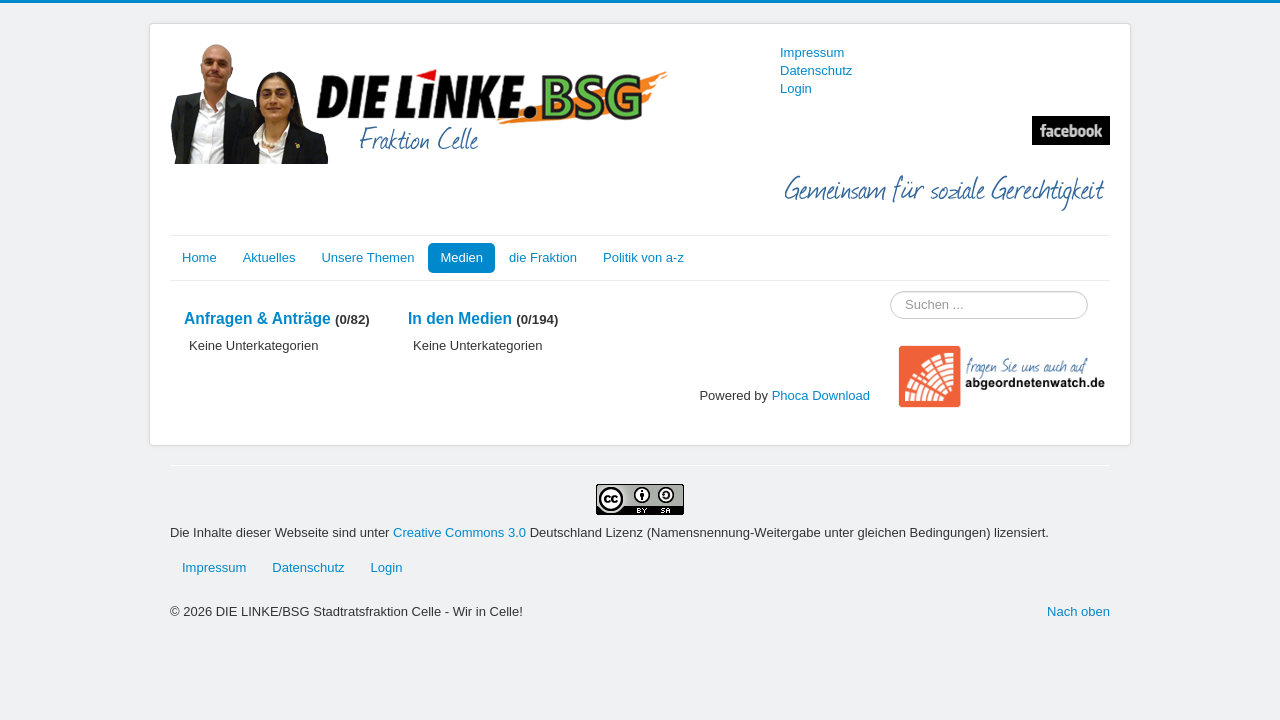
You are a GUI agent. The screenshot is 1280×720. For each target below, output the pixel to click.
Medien (461, 257)
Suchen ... (890, 291)
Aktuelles (269, 257)
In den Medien (460, 318)
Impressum (812, 52)
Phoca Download (821, 395)
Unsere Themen (367, 257)
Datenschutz (816, 70)
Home (199, 257)
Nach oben (1078, 611)
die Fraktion (543, 257)
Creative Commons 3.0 (461, 532)
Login (796, 88)
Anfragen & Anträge (257, 318)
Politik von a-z (643, 257)
